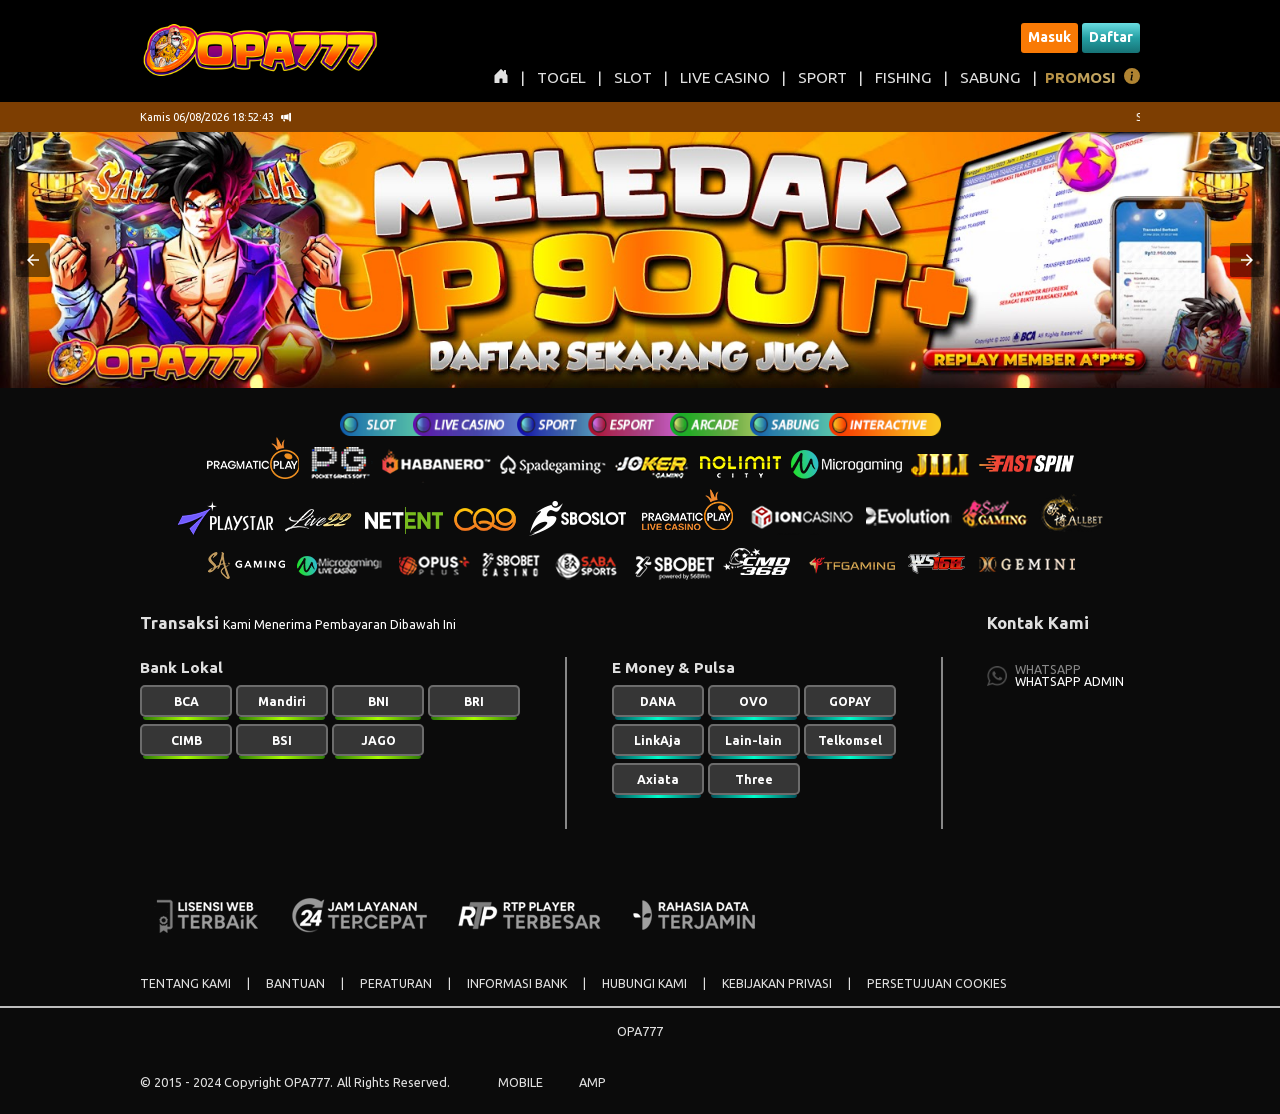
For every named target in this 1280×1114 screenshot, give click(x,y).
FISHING (903, 77)
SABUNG (990, 77)
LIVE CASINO (725, 77)
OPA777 (640, 1031)
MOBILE (520, 1082)
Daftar (1111, 37)
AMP (592, 1082)
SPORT (822, 77)
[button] (33, 260)
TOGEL (561, 77)
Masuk (1049, 37)
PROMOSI (1080, 77)
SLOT (633, 77)
